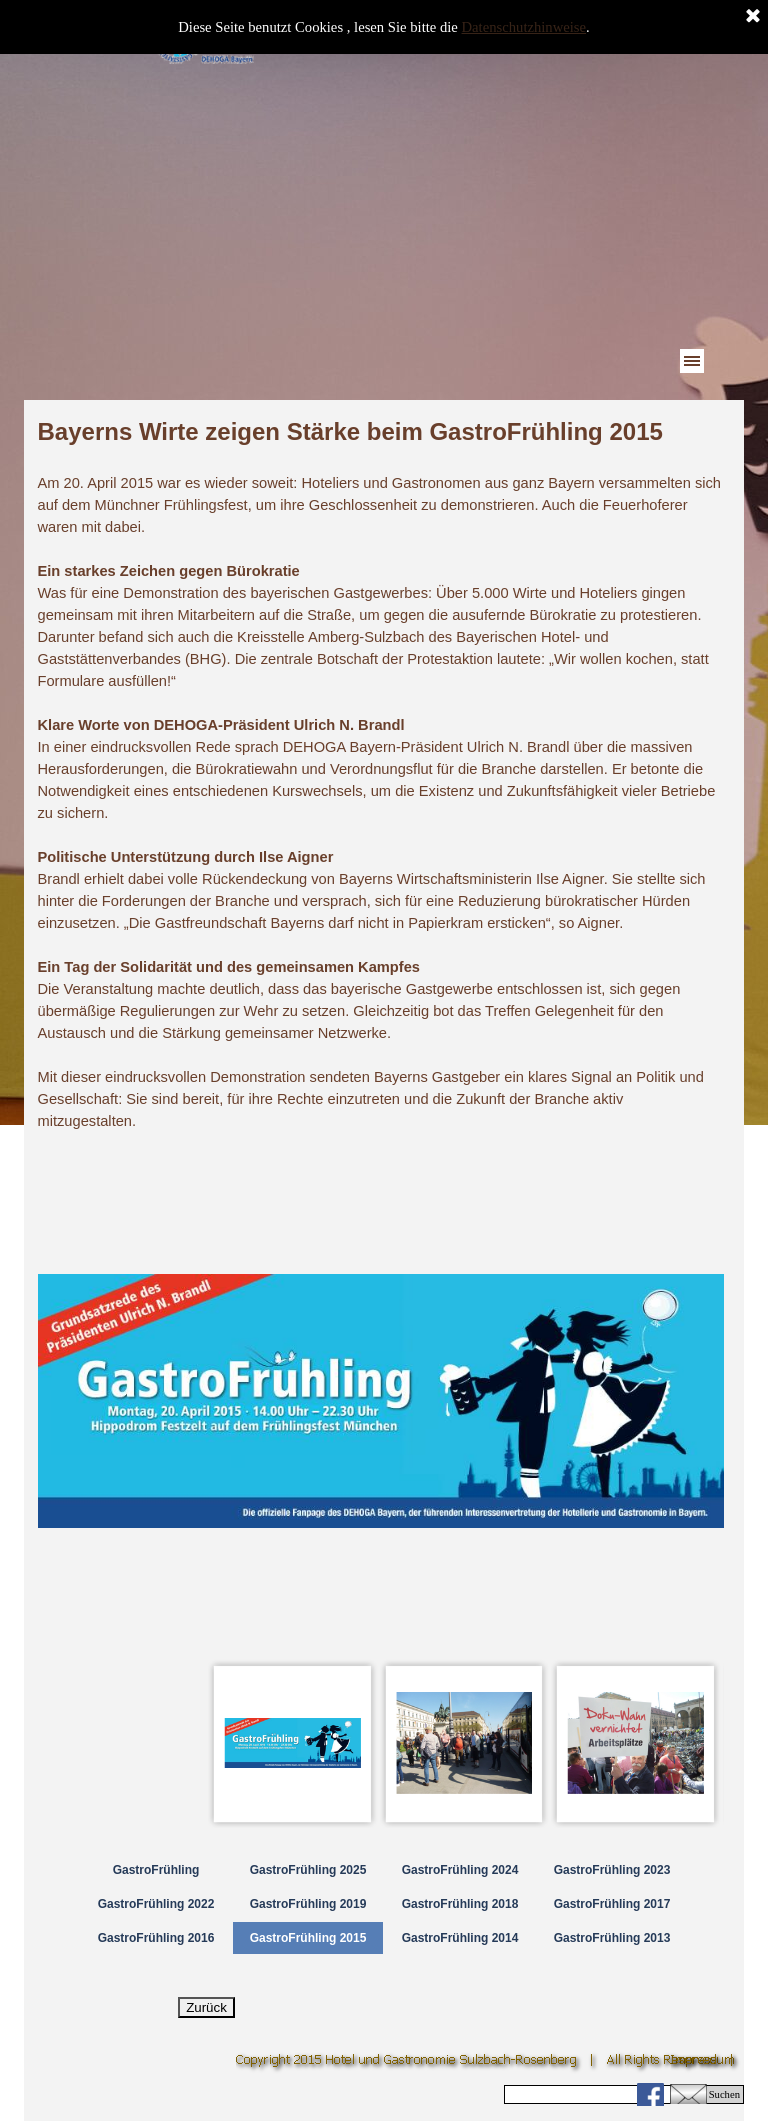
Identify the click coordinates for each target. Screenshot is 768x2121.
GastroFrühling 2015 (308, 1938)
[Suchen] (603, 2094)
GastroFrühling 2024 (460, 1870)
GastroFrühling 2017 (612, 1904)
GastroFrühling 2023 (612, 1870)
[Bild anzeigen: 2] (465, 1744)
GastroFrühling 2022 (156, 1904)
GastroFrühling (156, 1870)
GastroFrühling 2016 (156, 1938)
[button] (688, 2092)
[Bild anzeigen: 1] (293, 1744)
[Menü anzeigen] (692, 361)
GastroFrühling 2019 (308, 1904)
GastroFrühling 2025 (308, 1870)
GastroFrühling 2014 (460, 1938)
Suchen (724, 2094)
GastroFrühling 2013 (612, 1938)
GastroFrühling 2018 (460, 1904)
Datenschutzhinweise (524, 27)
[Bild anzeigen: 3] (636, 1744)
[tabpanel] (381, 773)
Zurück (206, 2007)
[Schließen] (753, 17)
